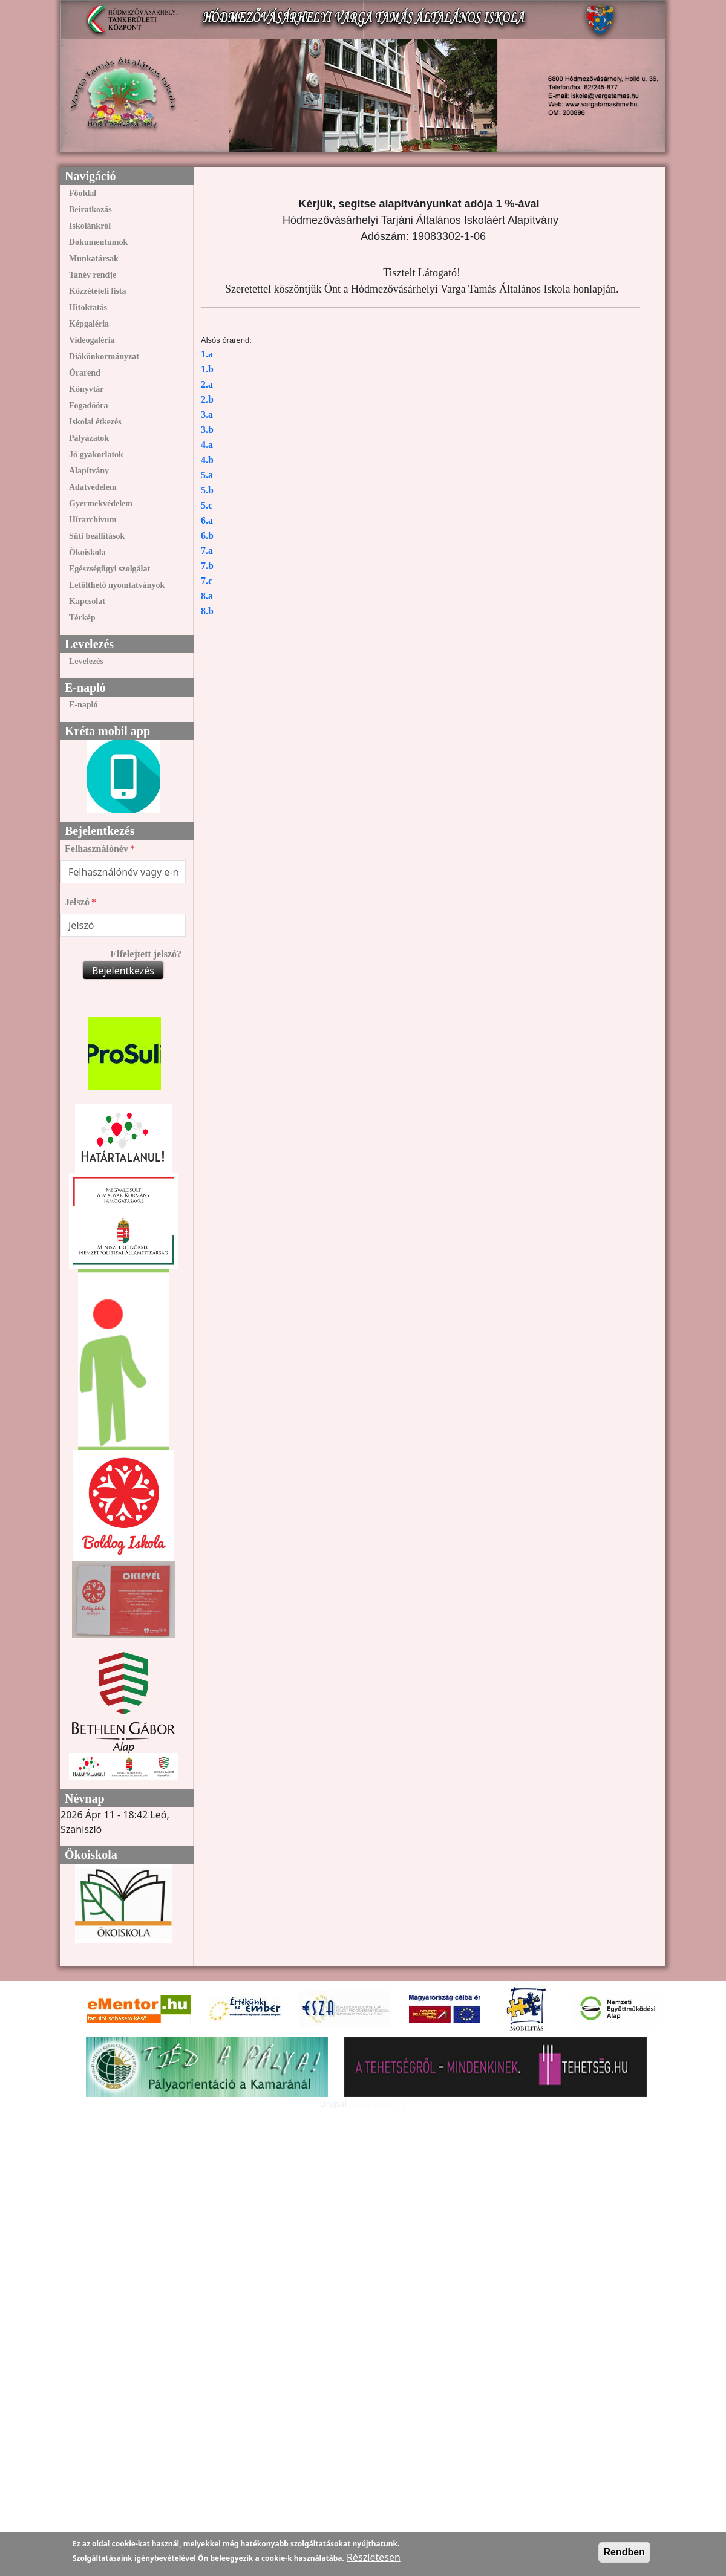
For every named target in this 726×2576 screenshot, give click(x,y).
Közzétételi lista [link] (97, 291)
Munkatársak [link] (94, 258)
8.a (207, 596)
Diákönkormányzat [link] (104, 356)
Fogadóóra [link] (88, 405)
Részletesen (374, 2557)
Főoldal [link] (82, 193)
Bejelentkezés (123, 970)
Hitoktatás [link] (88, 307)
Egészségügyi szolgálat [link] (109, 568)
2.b (207, 399)
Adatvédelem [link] (93, 487)
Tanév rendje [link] (92, 274)
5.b (207, 490)
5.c (206, 505)
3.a (207, 414)
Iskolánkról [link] (90, 225)
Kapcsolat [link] (87, 601)
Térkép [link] (82, 617)
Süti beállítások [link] (97, 536)
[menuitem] (123, 193)
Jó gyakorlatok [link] (96, 454)
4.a (207, 445)
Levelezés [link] (86, 661)
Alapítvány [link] (89, 470)
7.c (206, 581)
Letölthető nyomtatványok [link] (117, 585)
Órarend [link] (84, 372)
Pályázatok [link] (89, 438)
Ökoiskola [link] (87, 552)
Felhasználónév (96, 849)
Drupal (333, 2103)
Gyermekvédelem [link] (100, 503)
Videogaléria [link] (92, 340)
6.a (207, 520)
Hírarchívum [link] (92, 519)
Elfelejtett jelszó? (146, 954)
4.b (207, 460)
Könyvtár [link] (86, 389)
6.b (207, 535)
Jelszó (77, 902)
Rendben (624, 2552)
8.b (207, 611)
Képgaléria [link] (89, 323)
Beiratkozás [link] (90, 209)
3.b (207, 429)
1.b (207, 369)
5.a (207, 475)
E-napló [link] (83, 704)
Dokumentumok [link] (98, 242)
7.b (207, 566)
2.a (207, 384)
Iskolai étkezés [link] (95, 421)
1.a (207, 354)
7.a (207, 550)
